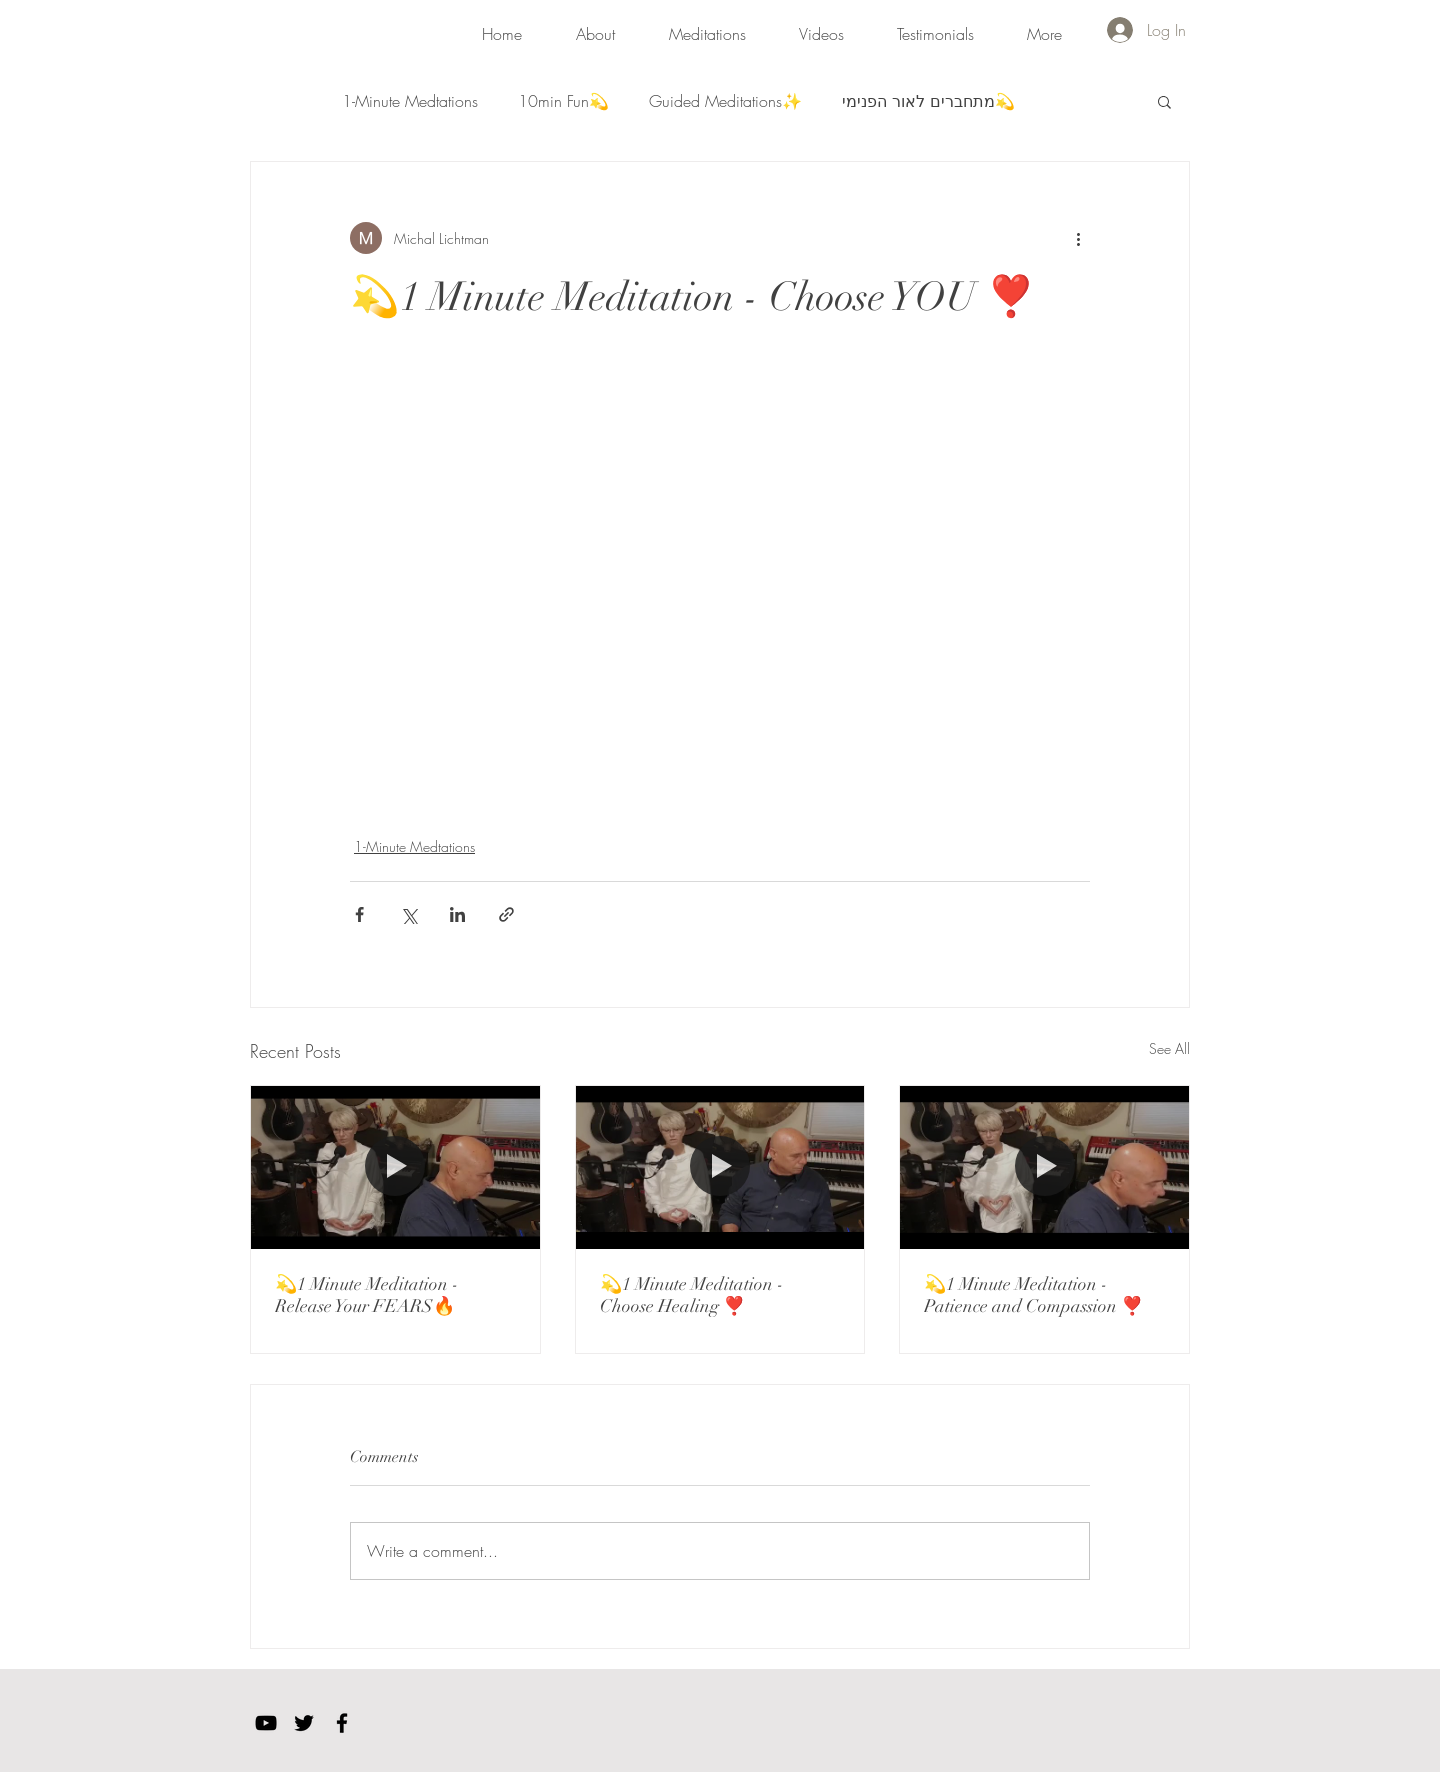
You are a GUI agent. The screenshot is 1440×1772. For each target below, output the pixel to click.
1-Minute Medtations (410, 101)
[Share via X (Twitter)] (408, 914)
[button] (707, 25)
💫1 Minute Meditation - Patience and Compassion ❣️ (1033, 1295)
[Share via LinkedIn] (457, 914)
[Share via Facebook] (359, 914)
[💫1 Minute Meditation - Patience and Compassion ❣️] (1044, 1167)
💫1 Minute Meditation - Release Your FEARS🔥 (367, 1295)
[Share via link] (506, 914)
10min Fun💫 (563, 101)
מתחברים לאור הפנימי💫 (928, 101)
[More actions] (1078, 238)
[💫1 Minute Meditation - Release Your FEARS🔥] (395, 1167)
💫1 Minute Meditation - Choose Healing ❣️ (692, 1295)
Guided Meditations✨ (725, 101)
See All (1169, 1048)
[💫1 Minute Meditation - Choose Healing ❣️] (720, 1167)
